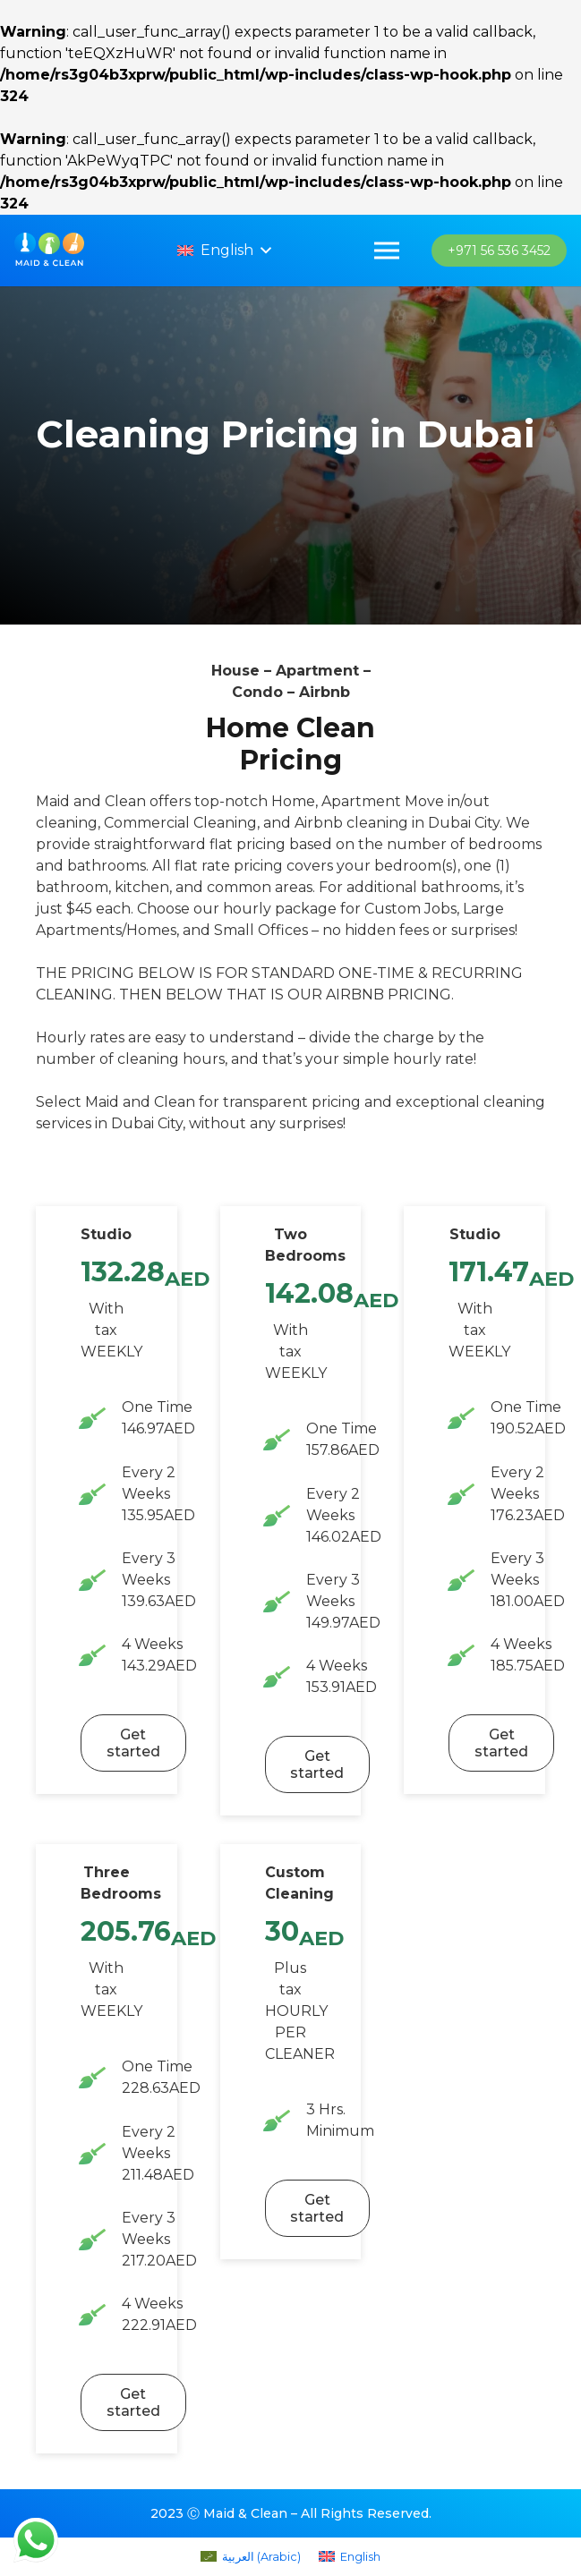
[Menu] (387, 250)
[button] (228, 250)
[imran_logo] (53, 251)
